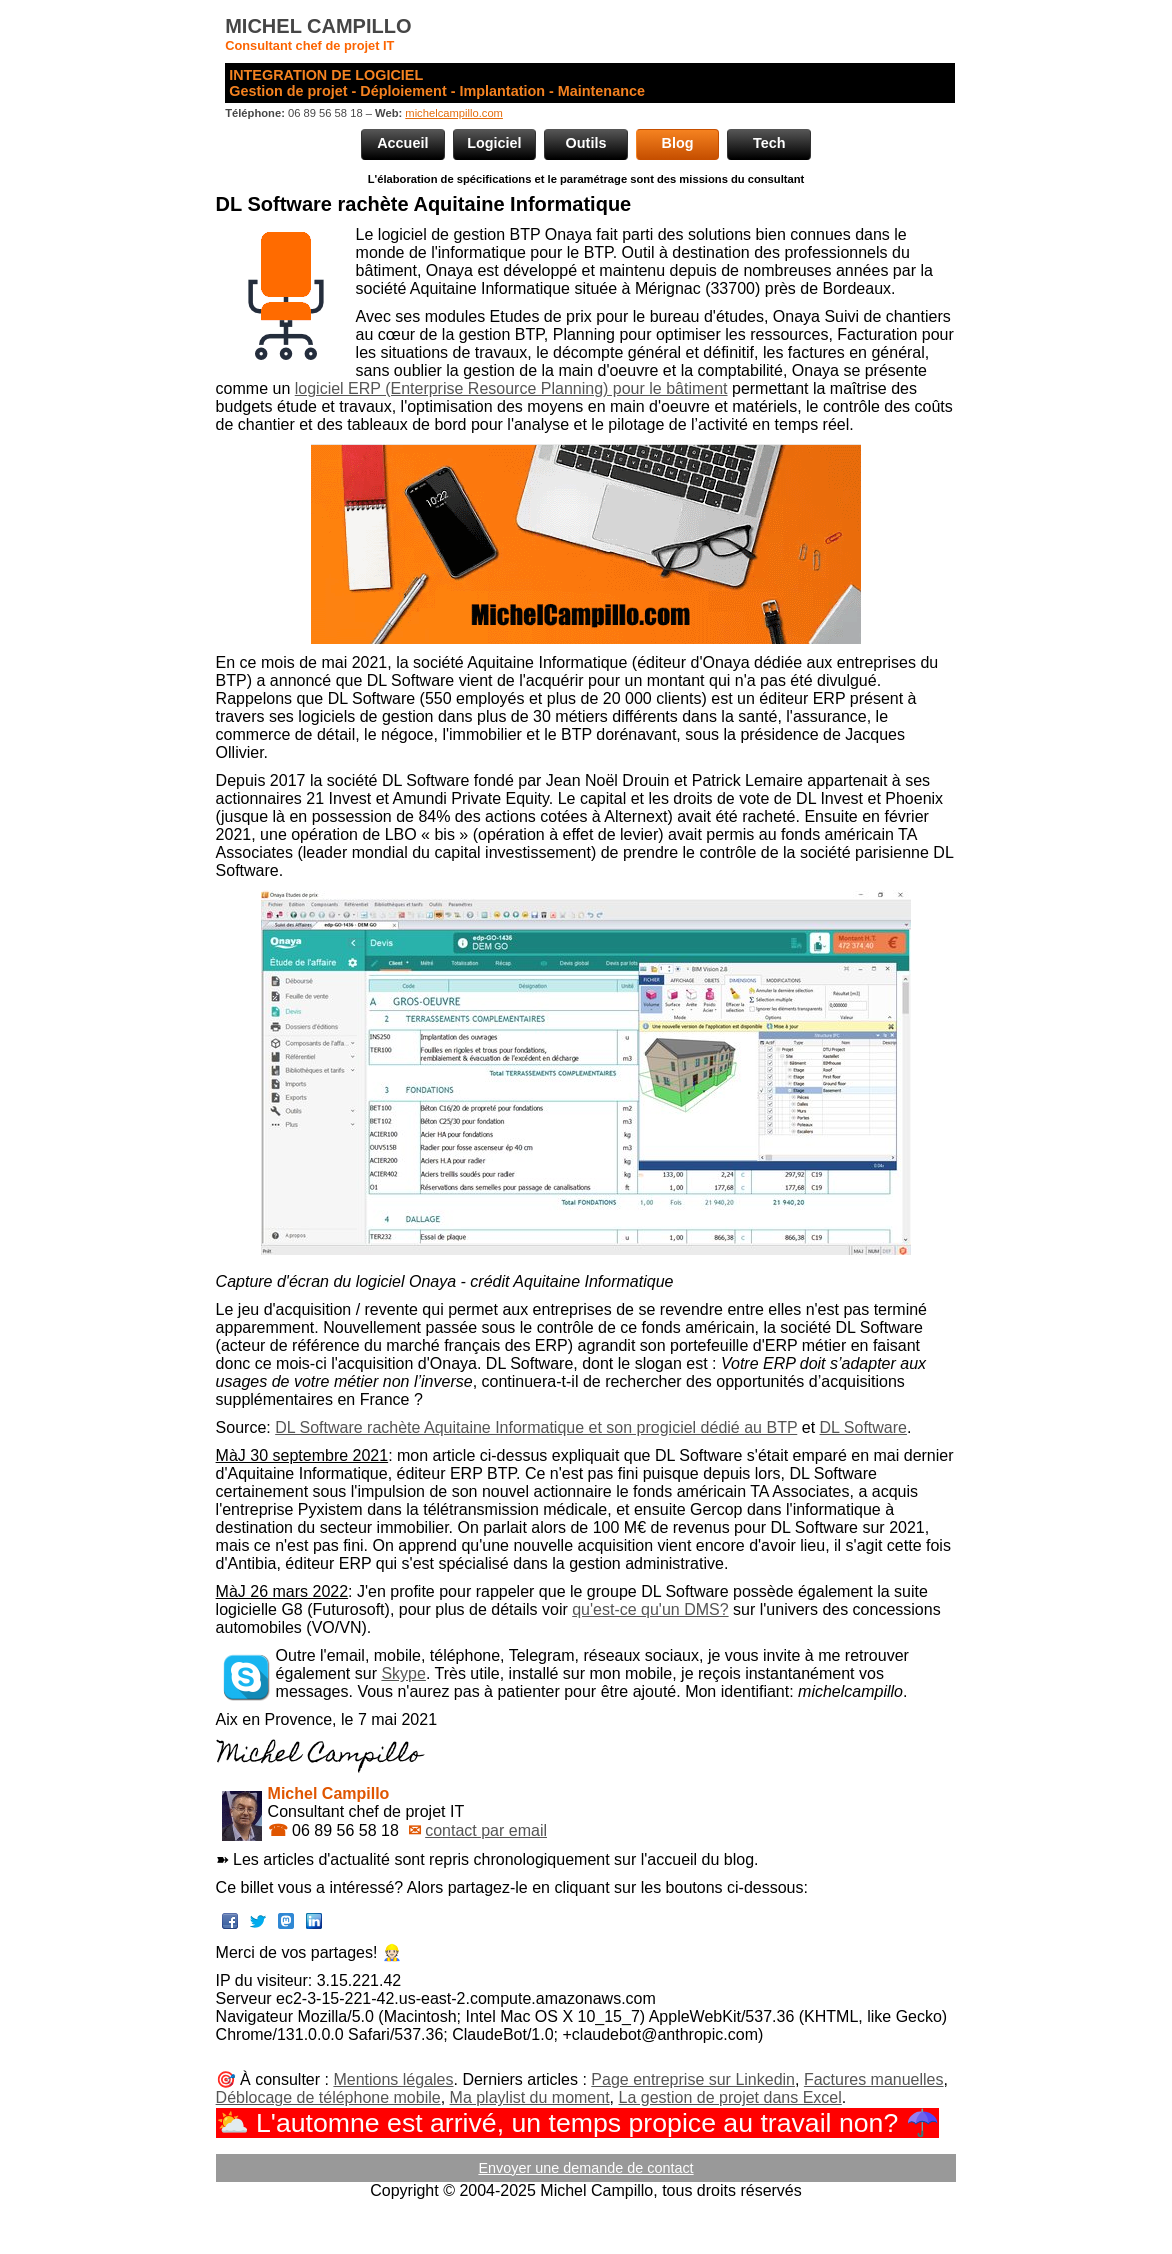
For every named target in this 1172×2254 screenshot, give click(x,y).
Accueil (402, 143)
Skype (403, 1673)
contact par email (486, 1830)
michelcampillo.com (454, 113)
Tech (769, 143)
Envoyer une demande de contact (585, 2168)
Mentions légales (393, 2079)
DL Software (863, 1427)
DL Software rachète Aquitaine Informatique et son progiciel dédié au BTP (536, 1427)
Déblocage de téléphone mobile (328, 2097)
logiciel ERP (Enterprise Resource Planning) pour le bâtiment (511, 388)
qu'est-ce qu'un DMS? (650, 1609)
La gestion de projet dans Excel (730, 2097)
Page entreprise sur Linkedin (693, 2079)
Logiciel (494, 143)
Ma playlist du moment (530, 2097)
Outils (586, 143)
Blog (678, 143)
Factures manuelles (874, 2079)
